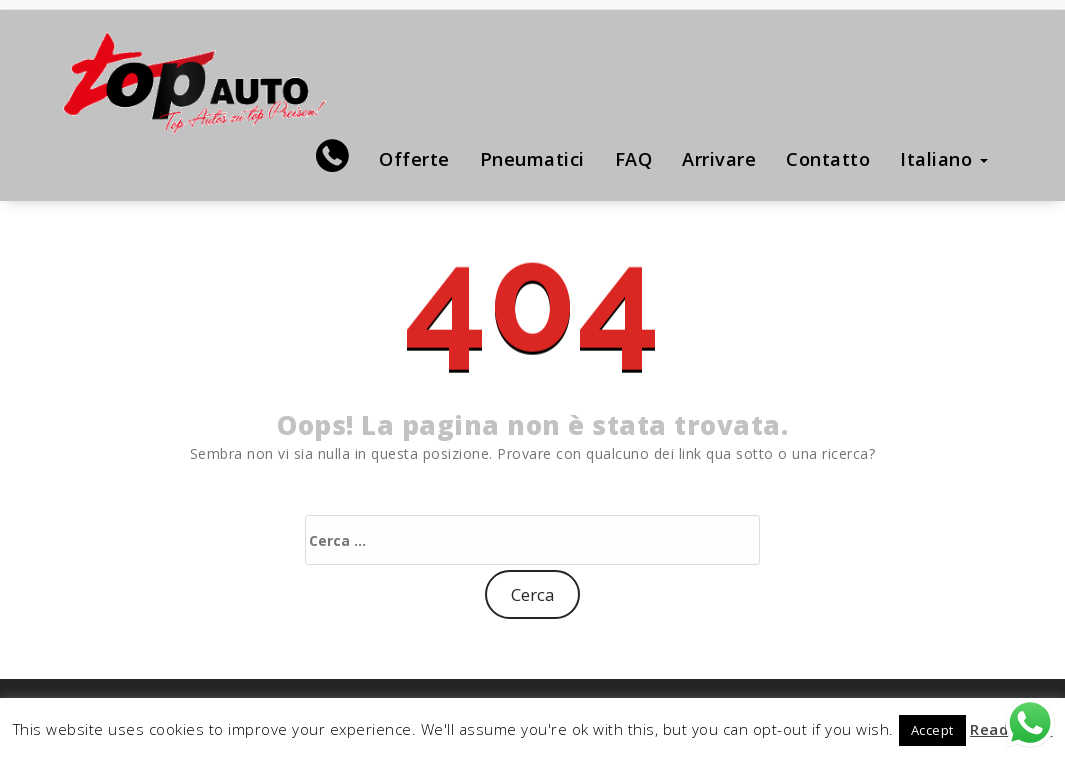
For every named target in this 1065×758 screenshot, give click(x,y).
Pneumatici (532, 159)
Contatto (828, 159)
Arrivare (719, 159)
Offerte (414, 159)
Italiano (944, 159)
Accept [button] (932, 730)
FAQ (634, 159)
